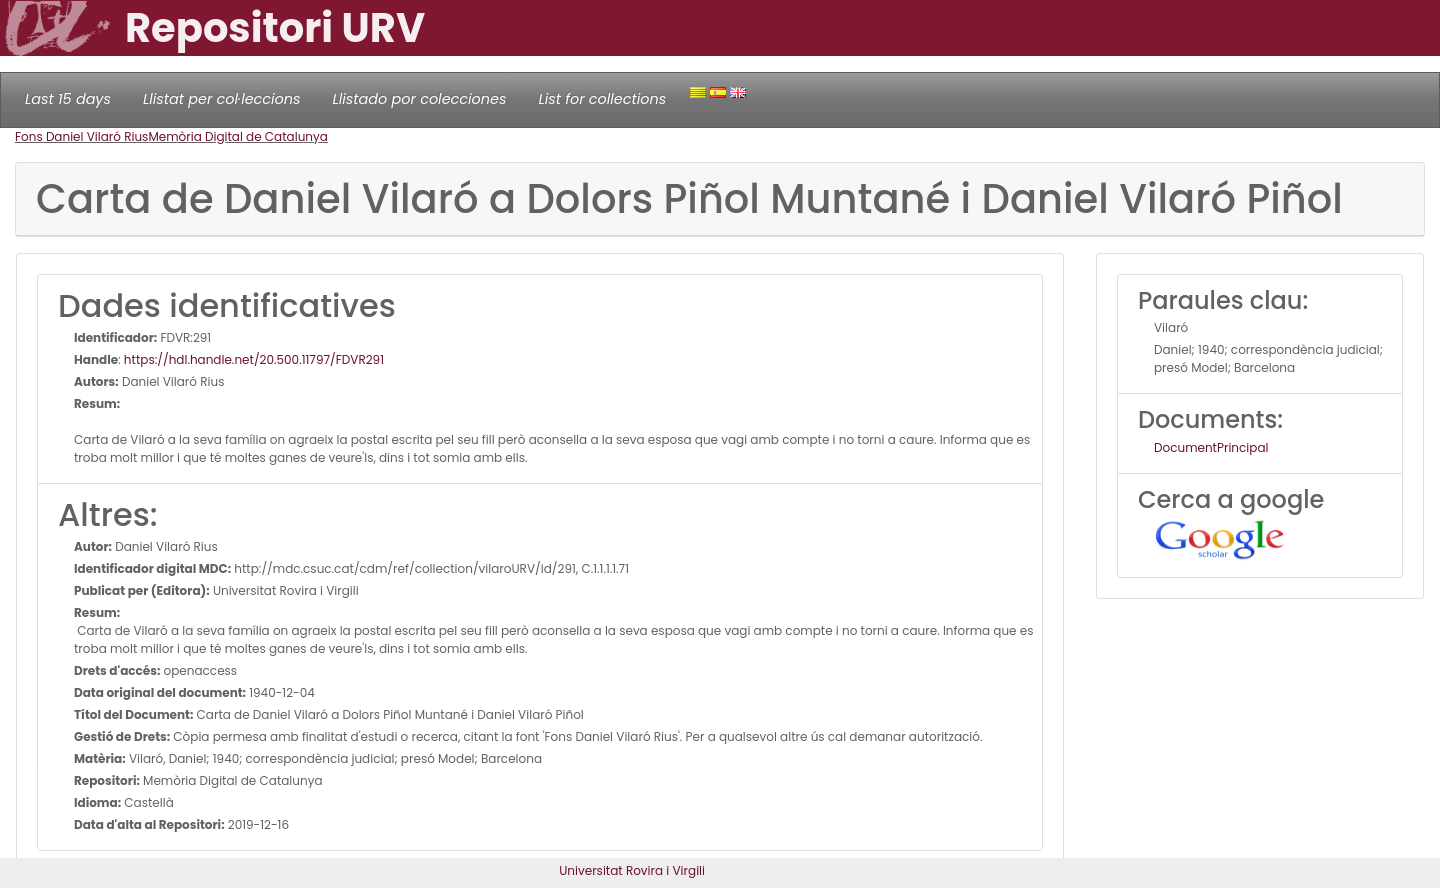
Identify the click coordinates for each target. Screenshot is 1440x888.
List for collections (602, 99)
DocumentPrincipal (1211, 447)
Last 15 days (68, 99)
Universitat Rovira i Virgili (632, 870)
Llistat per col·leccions (222, 99)
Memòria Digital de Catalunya (238, 136)
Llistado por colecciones (420, 99)
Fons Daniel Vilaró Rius (81, 136)
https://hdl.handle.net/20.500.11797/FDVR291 (254, 359)
